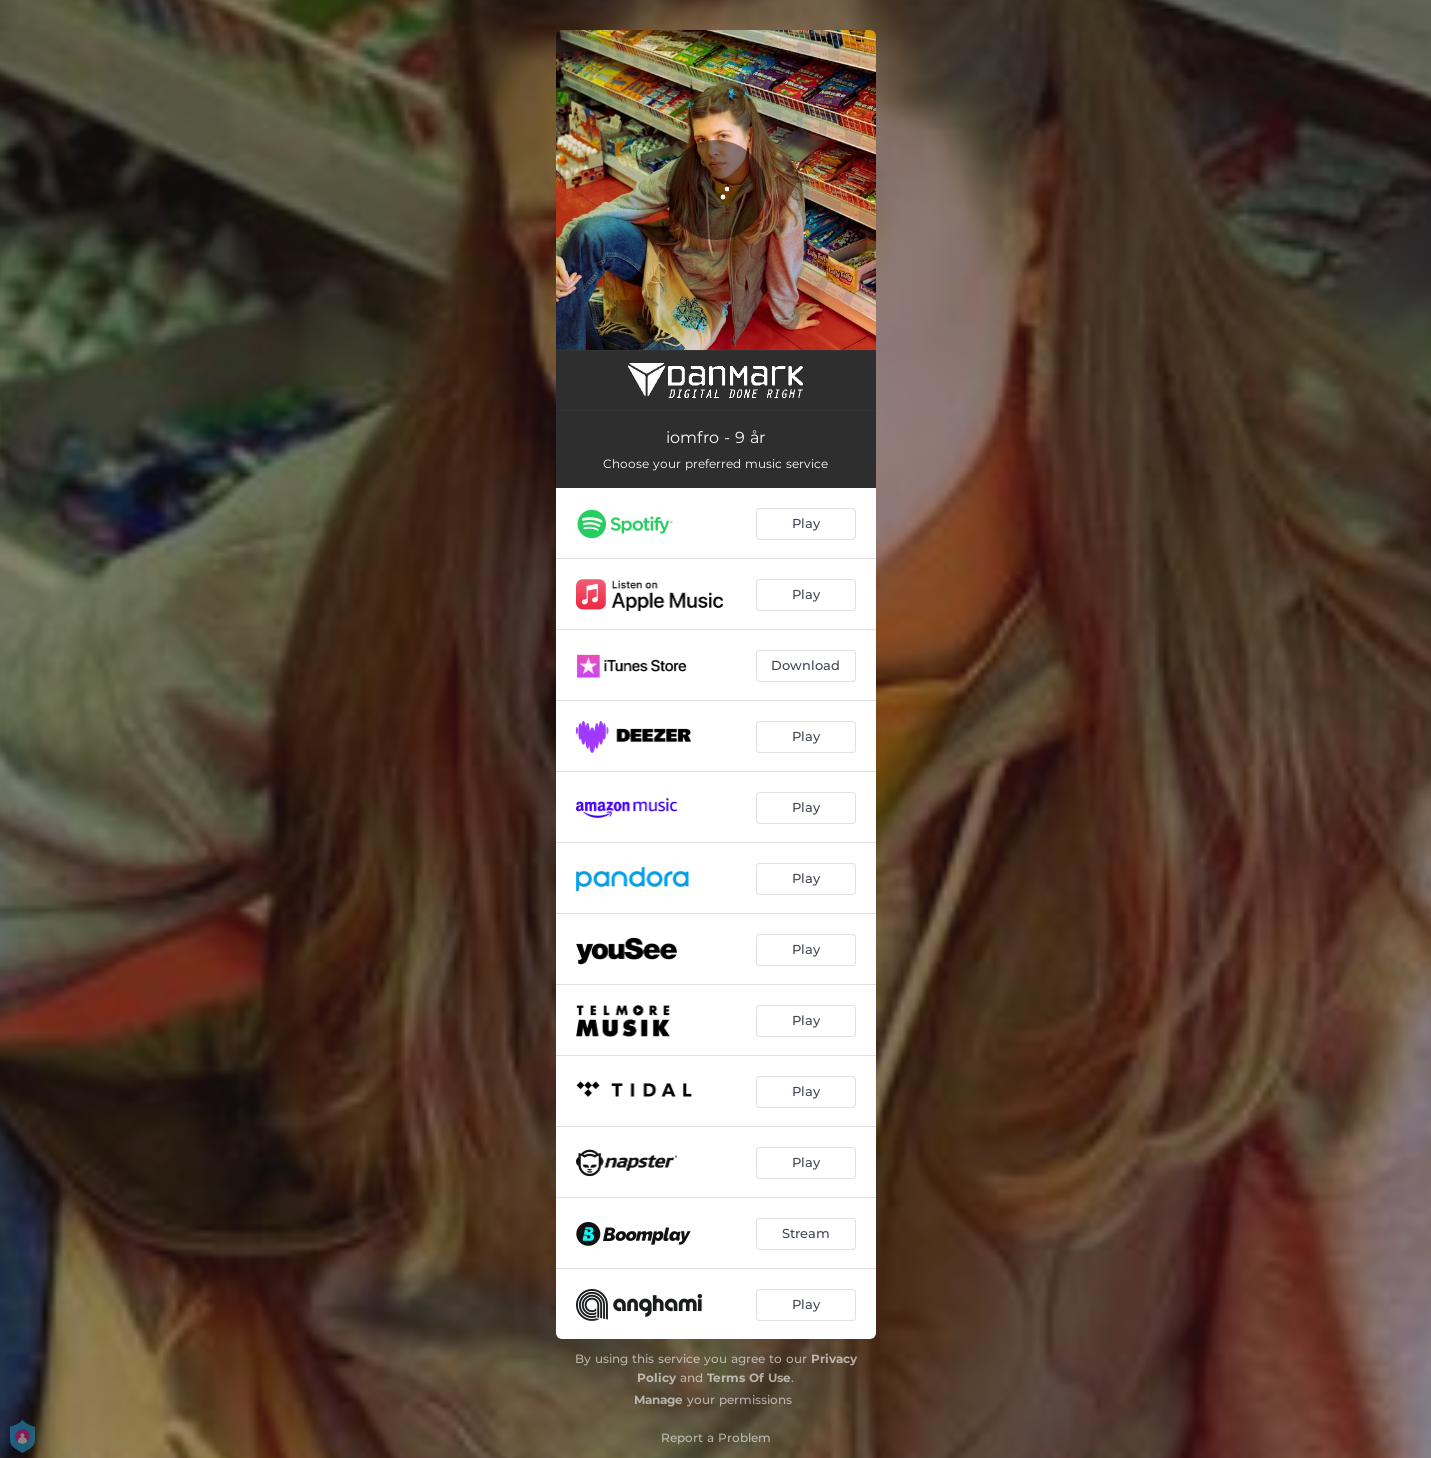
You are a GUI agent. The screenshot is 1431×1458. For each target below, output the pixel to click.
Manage (658, 1399)
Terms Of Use (749, 1377)
